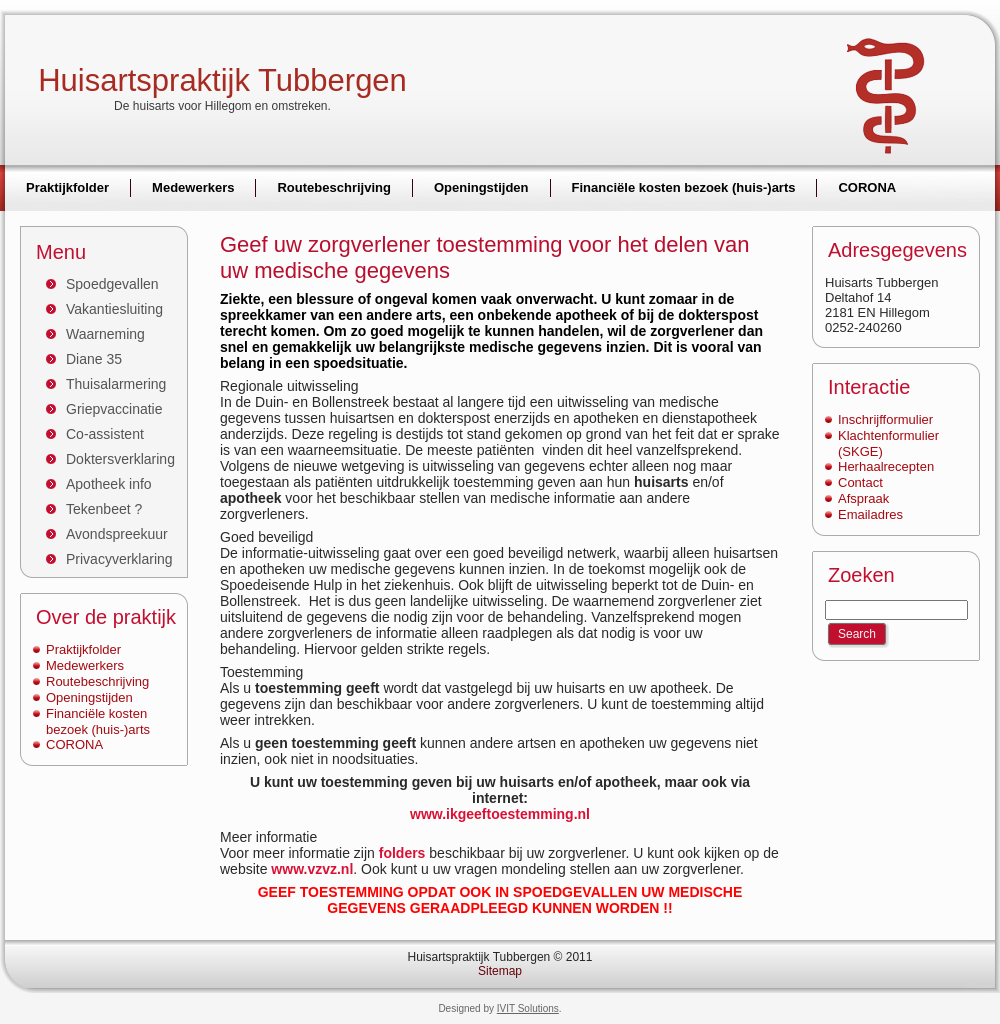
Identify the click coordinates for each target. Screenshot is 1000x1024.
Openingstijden (89, 697)
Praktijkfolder (83, 649)
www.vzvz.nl (312, 869)
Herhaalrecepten (886, 466)
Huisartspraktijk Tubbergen (222, 80)
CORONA (74, 744)
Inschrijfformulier (885, 419)
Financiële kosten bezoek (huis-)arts (98, 721)
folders (402, 853)
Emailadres (870, 514)
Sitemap (500, 971)
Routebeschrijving (97, 681)
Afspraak (863, 498)
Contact (860, 482)
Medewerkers (85, 665)
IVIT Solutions (528, 1008)
